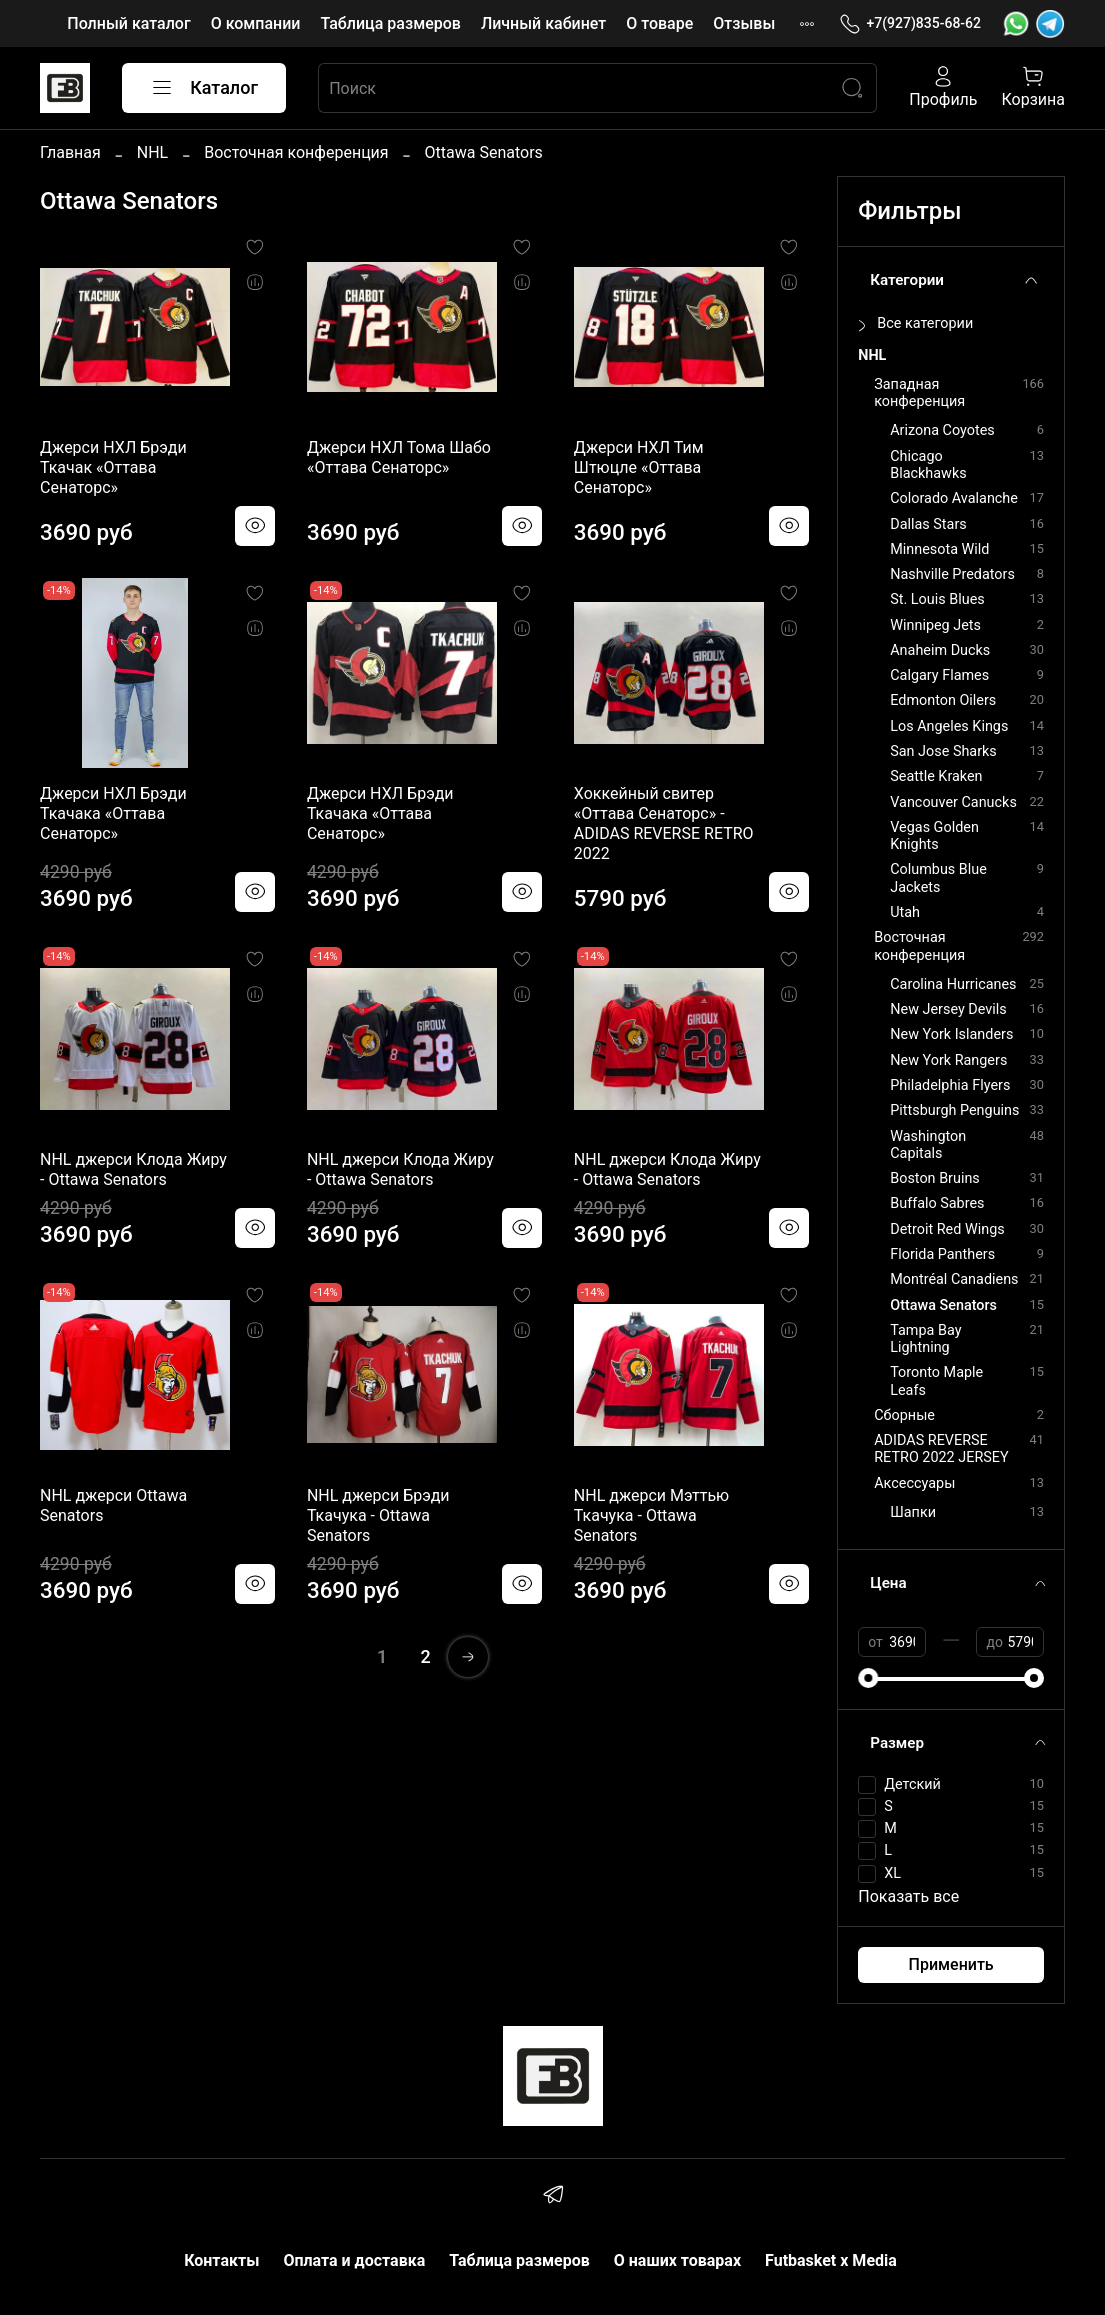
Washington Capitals (928, 1145)
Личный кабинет (543, 23)
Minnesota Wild (939, 549)
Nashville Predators (952, 574)
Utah (905, 912)
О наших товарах (677, 2260)
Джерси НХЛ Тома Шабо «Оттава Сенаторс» (399, 457)
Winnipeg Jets (935, 625)
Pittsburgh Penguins (954, 1110)
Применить (951, 1964)
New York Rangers (948, 1060)
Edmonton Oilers (943, 700)
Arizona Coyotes (942, 430)
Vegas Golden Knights (934, 836)
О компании (256, 23)
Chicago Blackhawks (928, 465)
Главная (70, 152)
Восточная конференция (296, 152)
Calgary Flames (939, 675)
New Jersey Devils (948, 1009)
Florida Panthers (942, 1254)
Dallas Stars (928, 524)
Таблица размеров (390, 23)
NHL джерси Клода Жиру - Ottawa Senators (133, 1169)
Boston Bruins (935, 1178)
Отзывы (744, 23)
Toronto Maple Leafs (936, 1381)
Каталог (204, 88)
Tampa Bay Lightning (925, 1339)
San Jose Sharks (943, 751)
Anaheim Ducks (940, 650)
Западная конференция (919, 393)
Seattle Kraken (936, 776)
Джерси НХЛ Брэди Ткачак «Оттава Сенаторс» (113, 467)
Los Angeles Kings (949, 726)
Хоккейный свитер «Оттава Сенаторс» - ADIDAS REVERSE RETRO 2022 (664, 823)
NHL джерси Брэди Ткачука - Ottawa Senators (378, 1515)
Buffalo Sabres (937, 1203)
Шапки (913, 1512)
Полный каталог (128, 23)
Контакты (221, 2260)
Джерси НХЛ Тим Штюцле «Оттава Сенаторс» (639, 467)
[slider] (868, 1678)
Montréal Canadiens (954, 1279)
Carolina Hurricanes (953, 984)
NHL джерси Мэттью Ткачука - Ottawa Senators (651, 1515)
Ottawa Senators (943, 1305)
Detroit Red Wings (947, 1229)
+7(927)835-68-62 (910, 23)
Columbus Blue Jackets (938, 878)
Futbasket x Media (831, 2260)
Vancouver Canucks (953, 802)
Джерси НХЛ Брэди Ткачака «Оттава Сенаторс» (113, 813)
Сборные (904, 1415)
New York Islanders (951, 1034)
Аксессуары (914, 1483)
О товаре (659, 23)
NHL (152, 152)
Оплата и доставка (354, 2260)
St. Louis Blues (937, 599)
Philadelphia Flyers (950, 1085)
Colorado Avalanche (954, 498)
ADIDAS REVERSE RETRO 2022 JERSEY (941, 1449)
